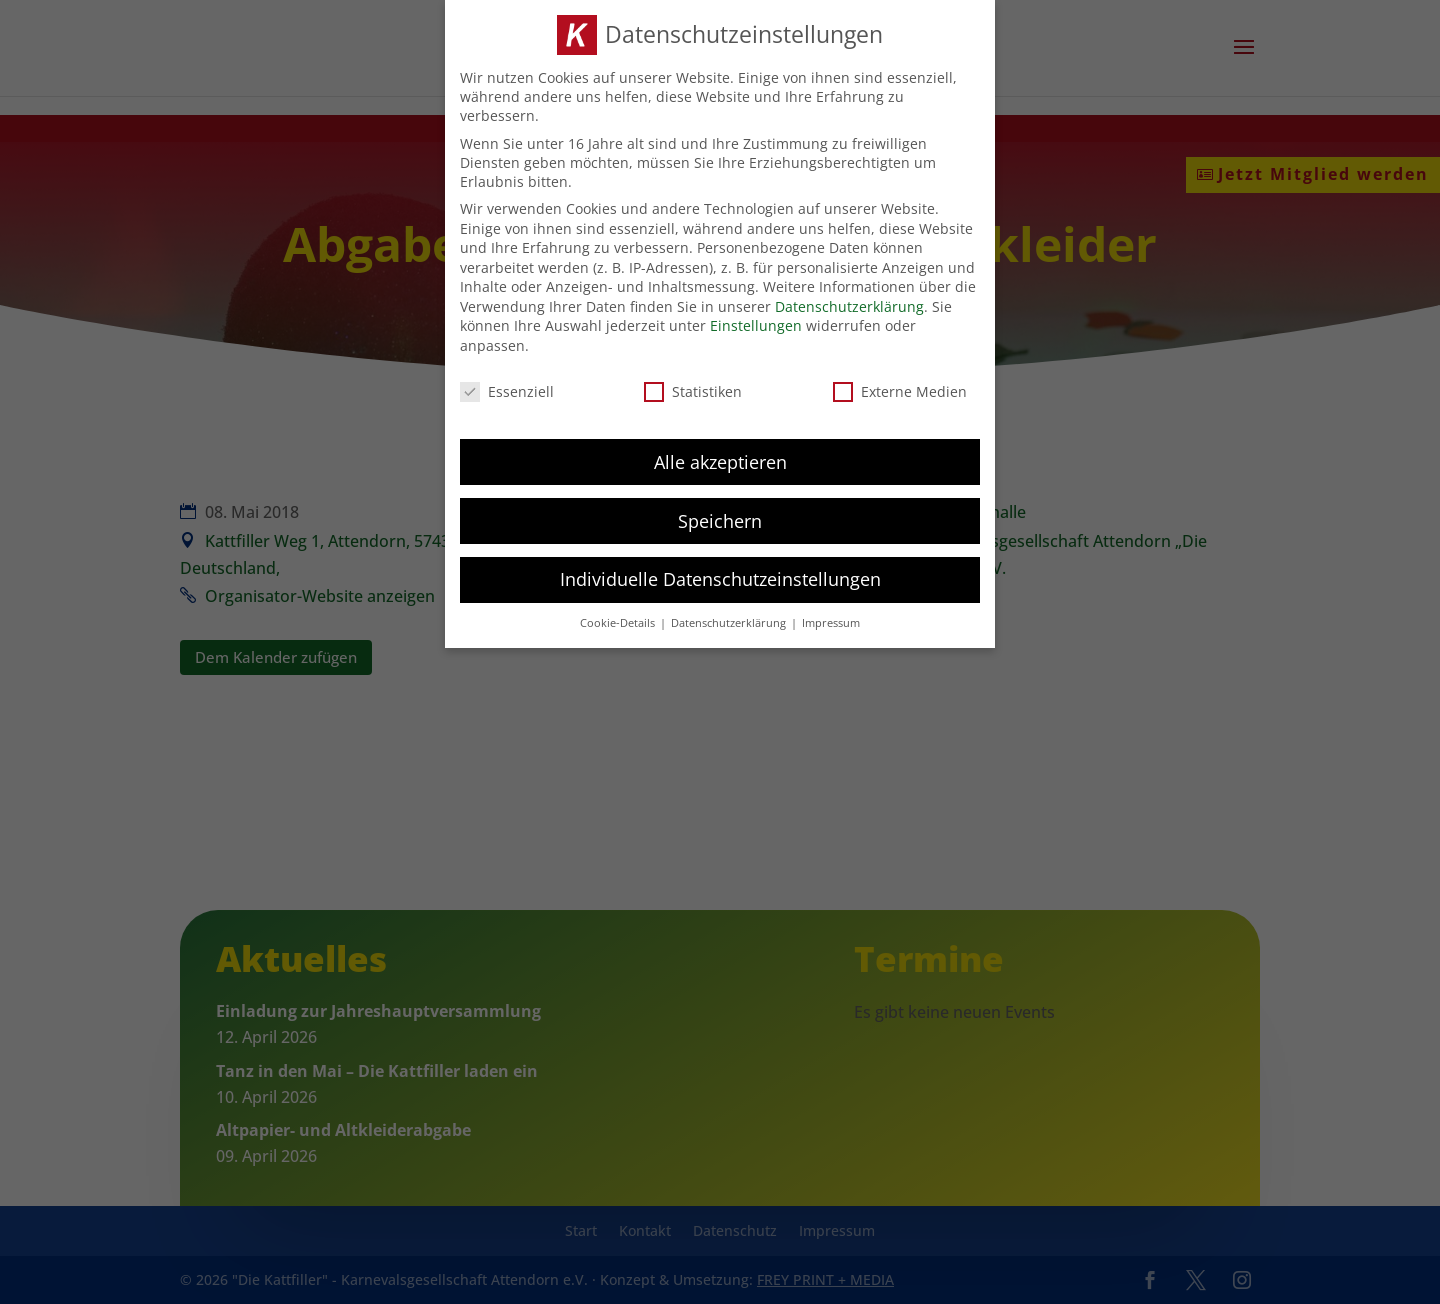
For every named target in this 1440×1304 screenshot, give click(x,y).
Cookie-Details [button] (619, 622)
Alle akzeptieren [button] (720, 460)
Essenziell (507, 389)
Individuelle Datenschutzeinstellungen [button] (720, 578)
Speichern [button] (720, 519)
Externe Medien (900, 389)
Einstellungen (756, 324)
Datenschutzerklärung (849, 304)
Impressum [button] (831, 622)
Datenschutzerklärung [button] (730, 622)
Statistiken (693, 389)
